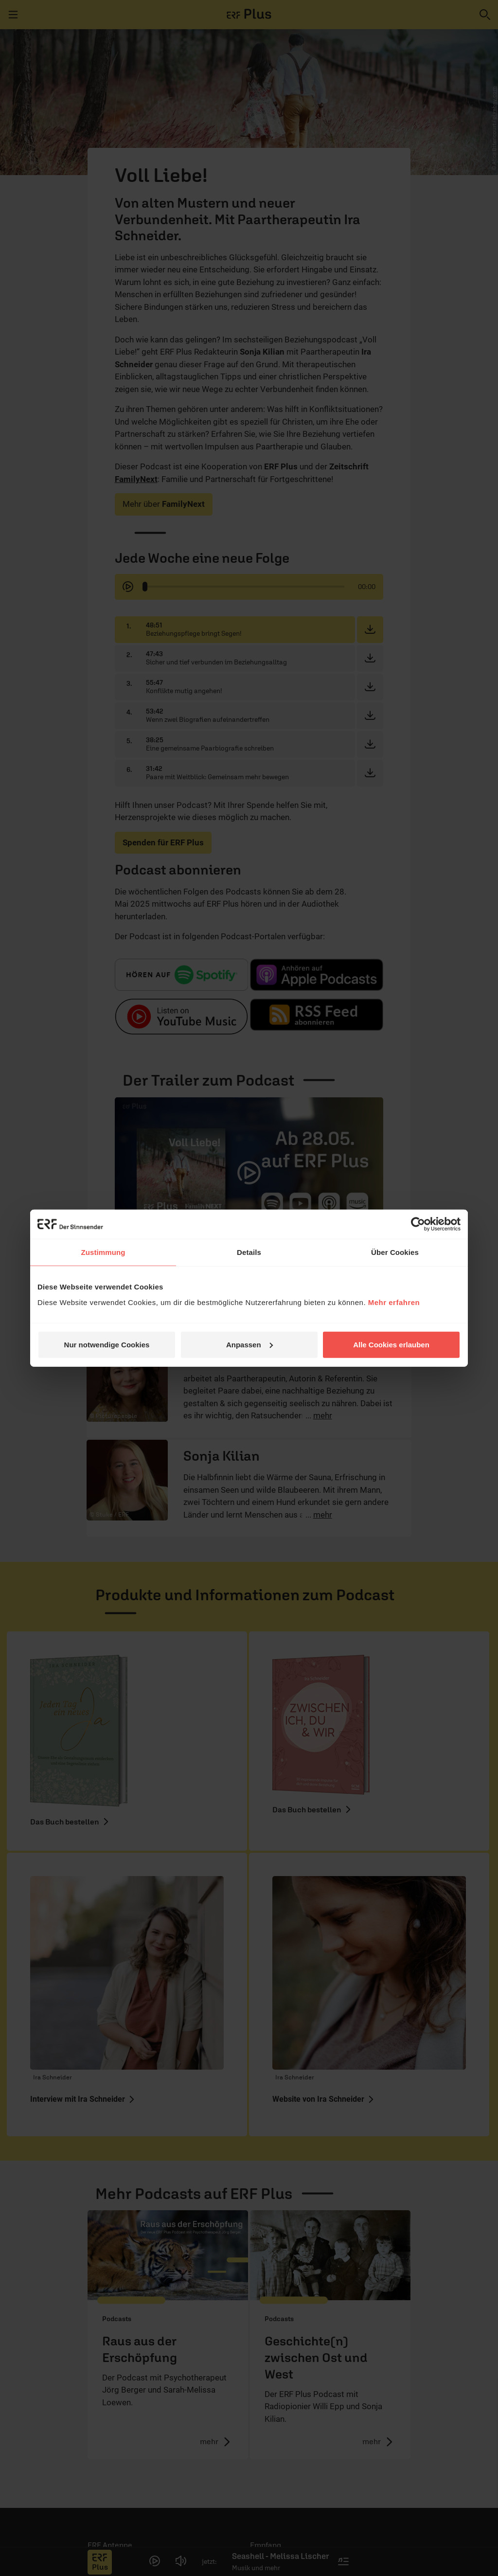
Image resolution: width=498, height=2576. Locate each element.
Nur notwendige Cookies (107, 1344)
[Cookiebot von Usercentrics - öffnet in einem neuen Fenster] (418, 1224)
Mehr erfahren (394, 1302)
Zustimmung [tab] (103, 1252)
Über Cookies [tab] (395, 1252)
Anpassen (249, 1344)
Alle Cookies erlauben (391, 1344)
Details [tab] (249, 1252)
